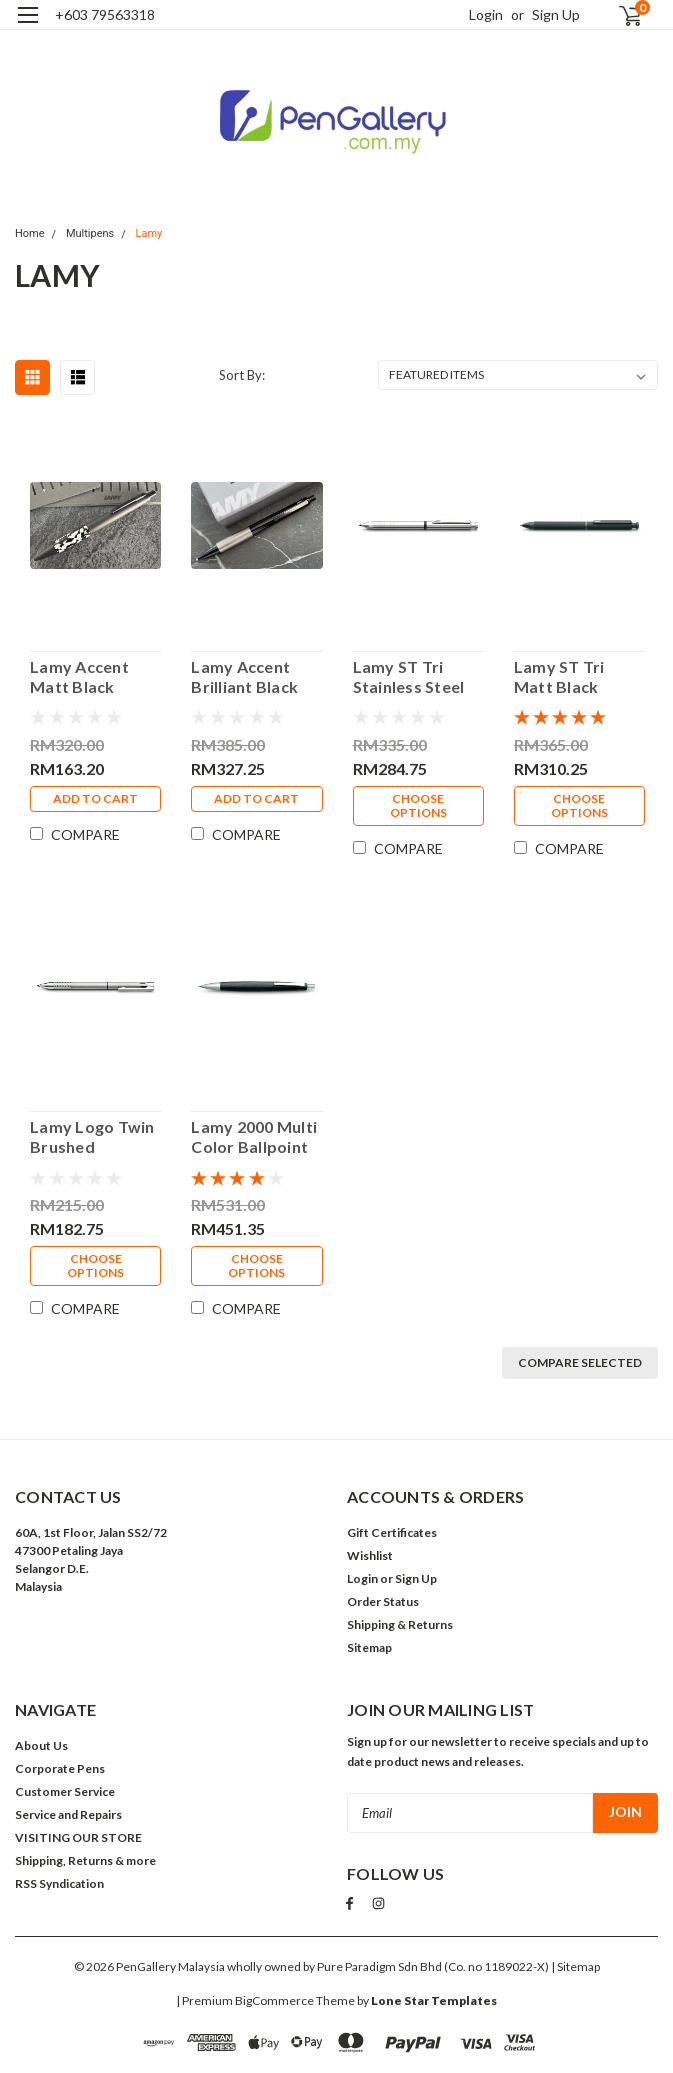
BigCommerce (274, 1998)
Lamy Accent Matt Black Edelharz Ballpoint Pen (81, 677)
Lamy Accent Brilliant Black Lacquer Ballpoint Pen (244, 677)
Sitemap (369, 1647)
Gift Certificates (392, 1532)
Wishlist (370, 1555)
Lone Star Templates (434, 1998)
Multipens (90, 233)
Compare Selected (580, 1362)
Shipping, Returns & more (85, 1860)
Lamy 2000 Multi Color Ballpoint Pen (254, 1137)
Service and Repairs (68, 1814)
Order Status (383, 1601)
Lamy (149, 233)
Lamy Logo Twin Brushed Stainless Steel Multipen (92, 1137)
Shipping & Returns (400, 1624)
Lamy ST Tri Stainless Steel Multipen (409, 677)
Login (486, 14)
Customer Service (65, 1791)
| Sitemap (575, 1964)
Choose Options (418, 805)
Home (30, 233)
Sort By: (242, 375)
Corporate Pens (60, 1768)
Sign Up (556, 14)
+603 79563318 (105, 14)
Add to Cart (95, 798)
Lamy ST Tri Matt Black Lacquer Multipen (559, 677)
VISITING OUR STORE (78, 1837)
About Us (41, 1745)
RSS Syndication (59, 1883)
